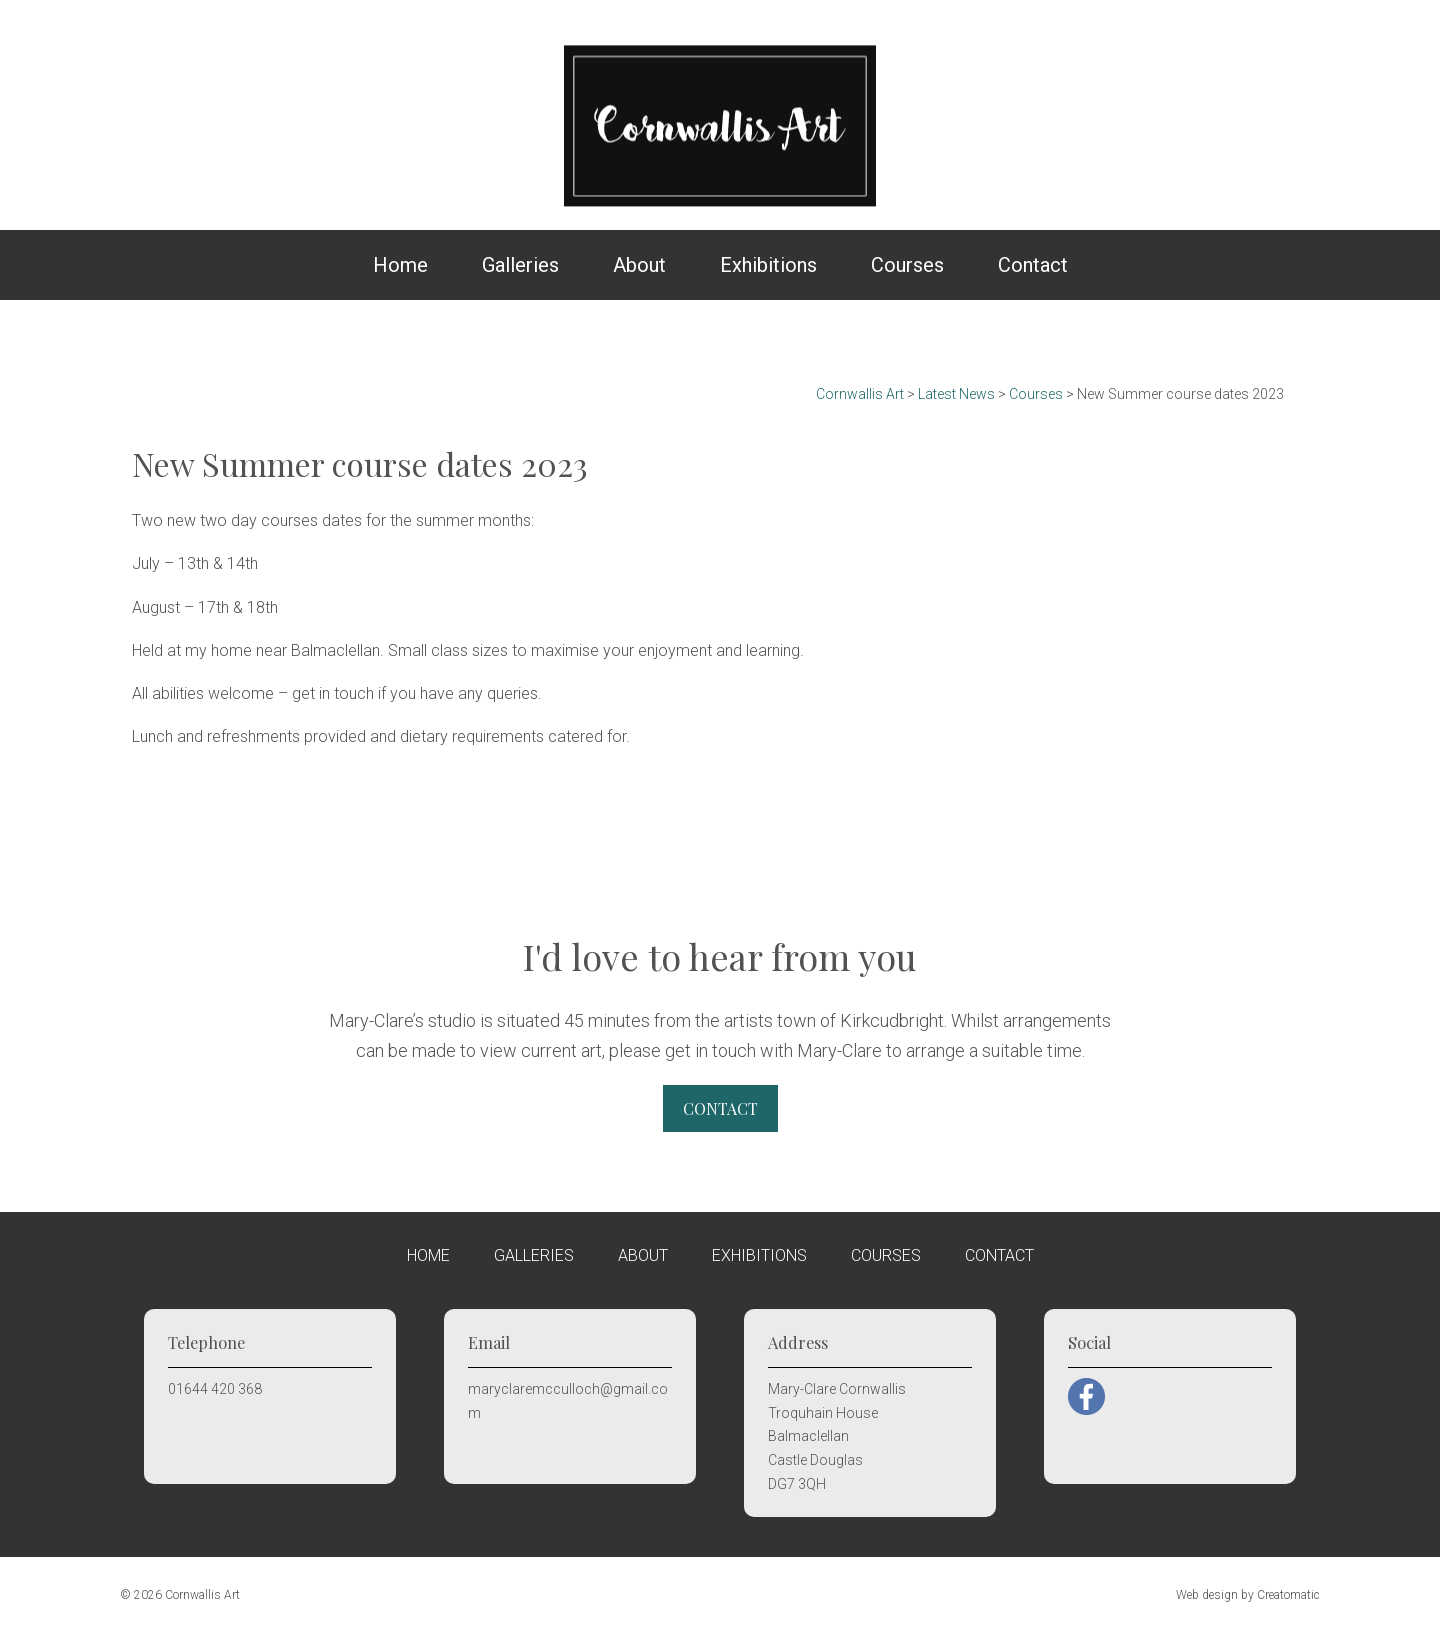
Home (400, 265)
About (639, 265)
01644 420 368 (215, 1389)
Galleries (520, 265)
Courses (907, 265)
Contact (1033, 265)
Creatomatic (1288, 1595)
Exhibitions (768, 265)
